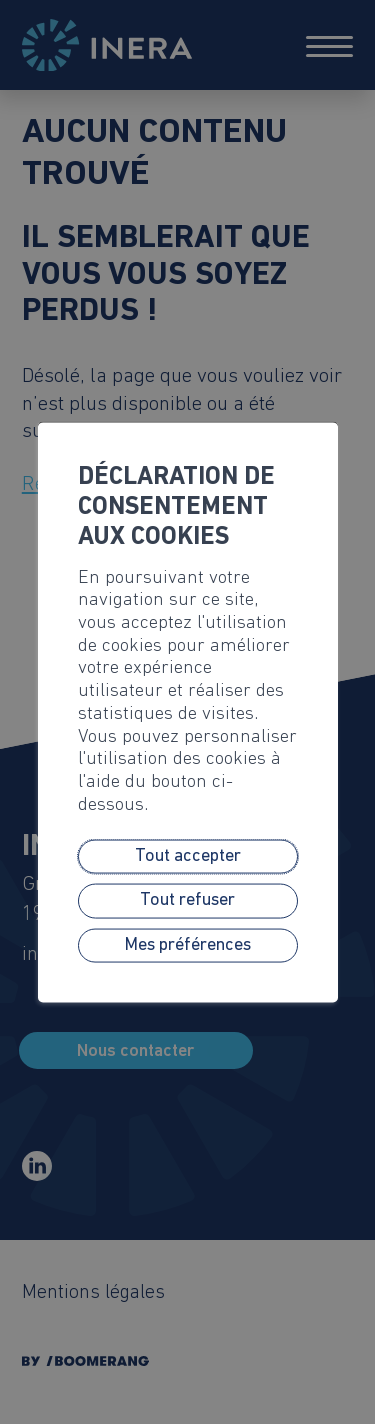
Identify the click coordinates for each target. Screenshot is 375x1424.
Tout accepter (188, 856)
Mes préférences (187, 944)
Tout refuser (187, 900)
